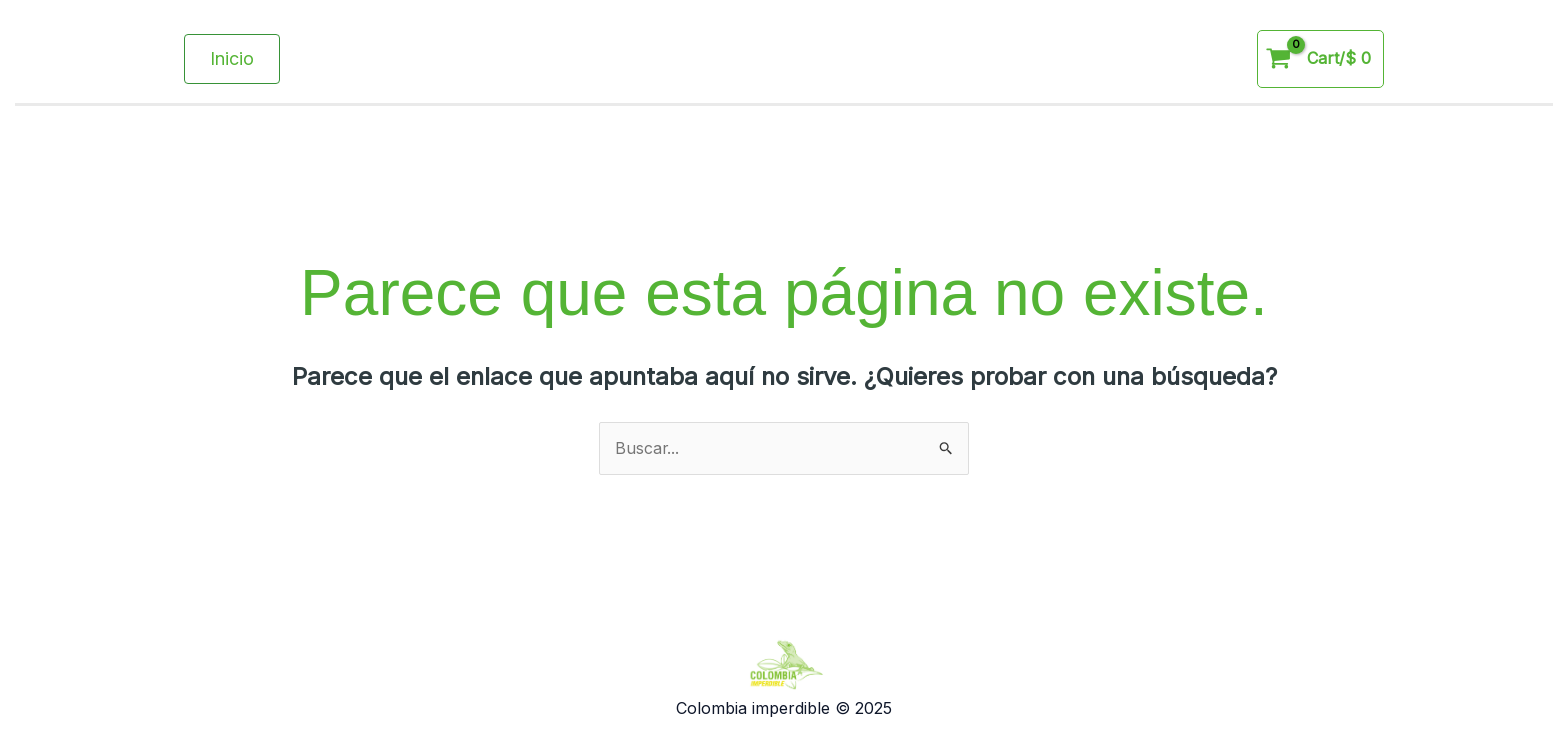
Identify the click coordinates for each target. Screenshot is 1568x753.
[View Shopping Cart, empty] (1320, 59)
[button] (232, 59)
